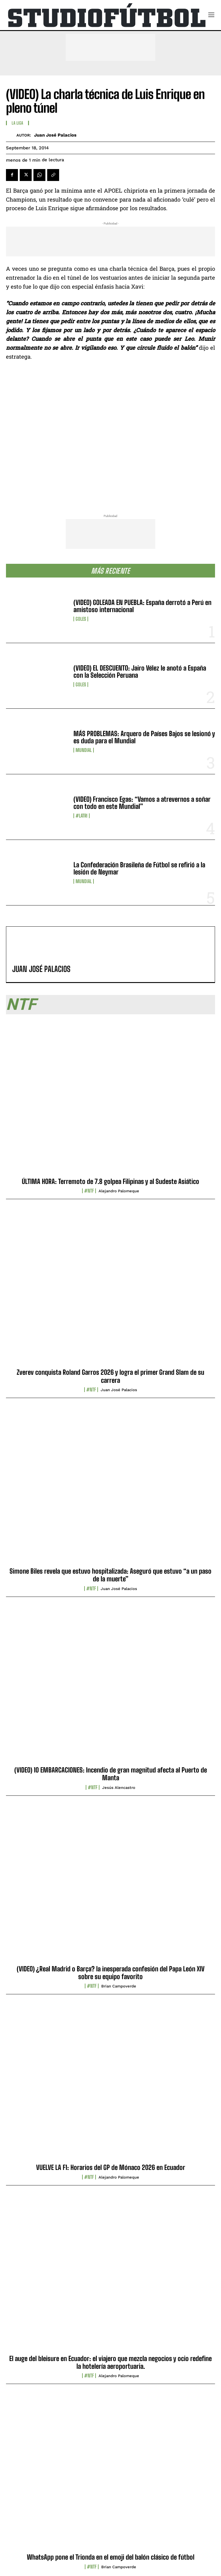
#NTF (89, 1190)
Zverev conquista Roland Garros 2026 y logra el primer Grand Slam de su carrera (110, 1376)
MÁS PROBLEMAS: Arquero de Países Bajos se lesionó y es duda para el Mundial (144, 737)
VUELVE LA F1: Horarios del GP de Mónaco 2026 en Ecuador (110, 2167)
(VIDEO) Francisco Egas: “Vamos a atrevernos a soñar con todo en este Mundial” (142, 802)
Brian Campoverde (118, 1986)
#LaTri (82, 815)
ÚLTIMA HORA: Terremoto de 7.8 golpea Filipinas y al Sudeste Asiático (110, 1181)
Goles (81, 619)
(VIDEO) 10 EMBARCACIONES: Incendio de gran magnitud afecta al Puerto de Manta (110, 1774)
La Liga (17, 123)
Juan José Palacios (55, 135)
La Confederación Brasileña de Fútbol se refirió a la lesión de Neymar (139, 868)
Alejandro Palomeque (119, 1191)
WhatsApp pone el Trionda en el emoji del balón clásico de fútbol (110, 2557)
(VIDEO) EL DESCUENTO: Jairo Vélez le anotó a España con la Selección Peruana (139, 671)
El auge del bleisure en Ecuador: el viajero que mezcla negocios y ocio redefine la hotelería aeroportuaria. (110, 2362)
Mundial (84, 750)
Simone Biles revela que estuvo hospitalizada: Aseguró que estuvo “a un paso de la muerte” (110, 1575)
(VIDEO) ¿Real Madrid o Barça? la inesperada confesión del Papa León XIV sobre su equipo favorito (111, 1973)
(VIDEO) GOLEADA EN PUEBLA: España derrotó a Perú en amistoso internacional (142, 606)
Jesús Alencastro (118, 1787)
